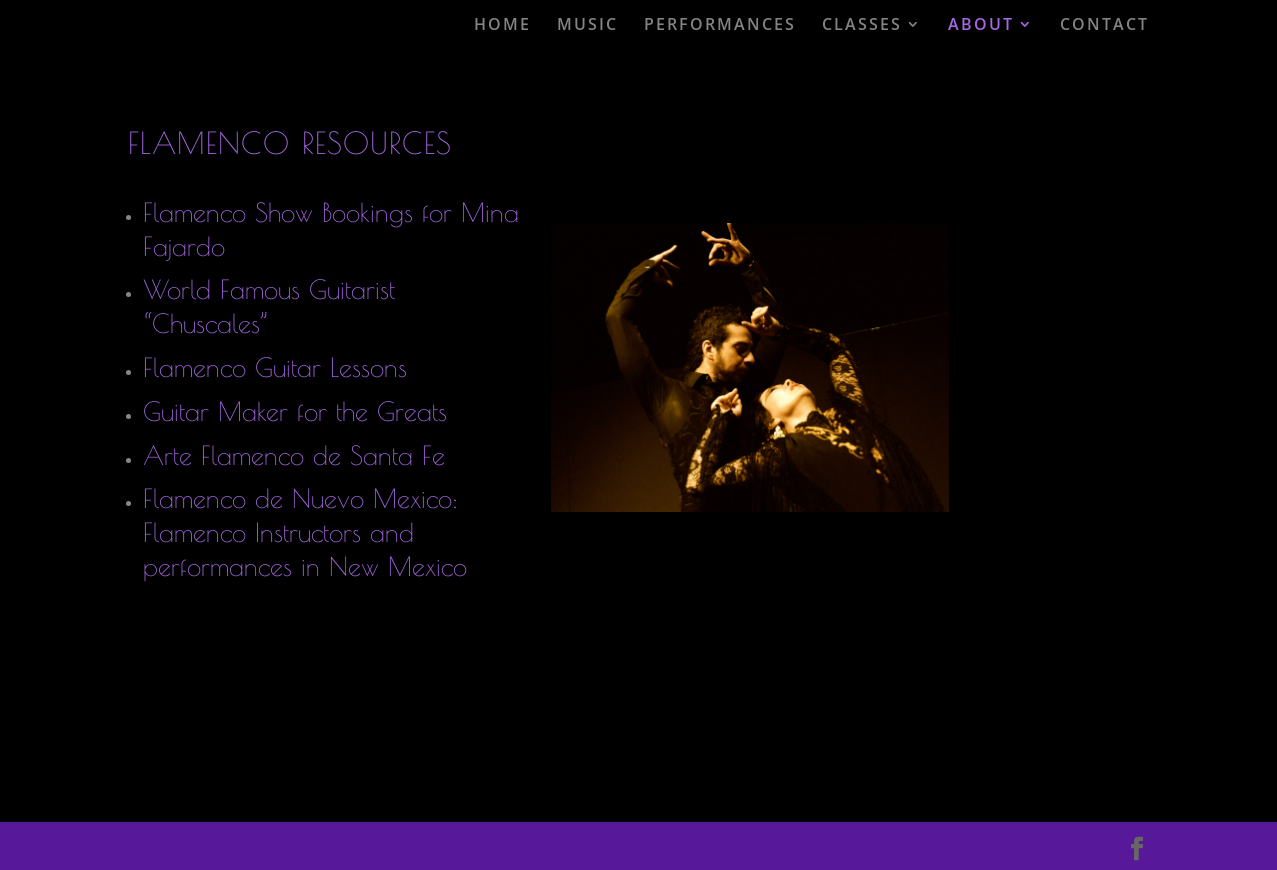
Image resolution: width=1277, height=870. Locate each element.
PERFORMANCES (720, 25)
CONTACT (1104, 25)
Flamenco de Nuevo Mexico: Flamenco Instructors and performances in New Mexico (305, 532)
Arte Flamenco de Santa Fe (294, 455)
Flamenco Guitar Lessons (275, 367)
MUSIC (587, 25)
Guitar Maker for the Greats (295, 411)
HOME (502, 25)
